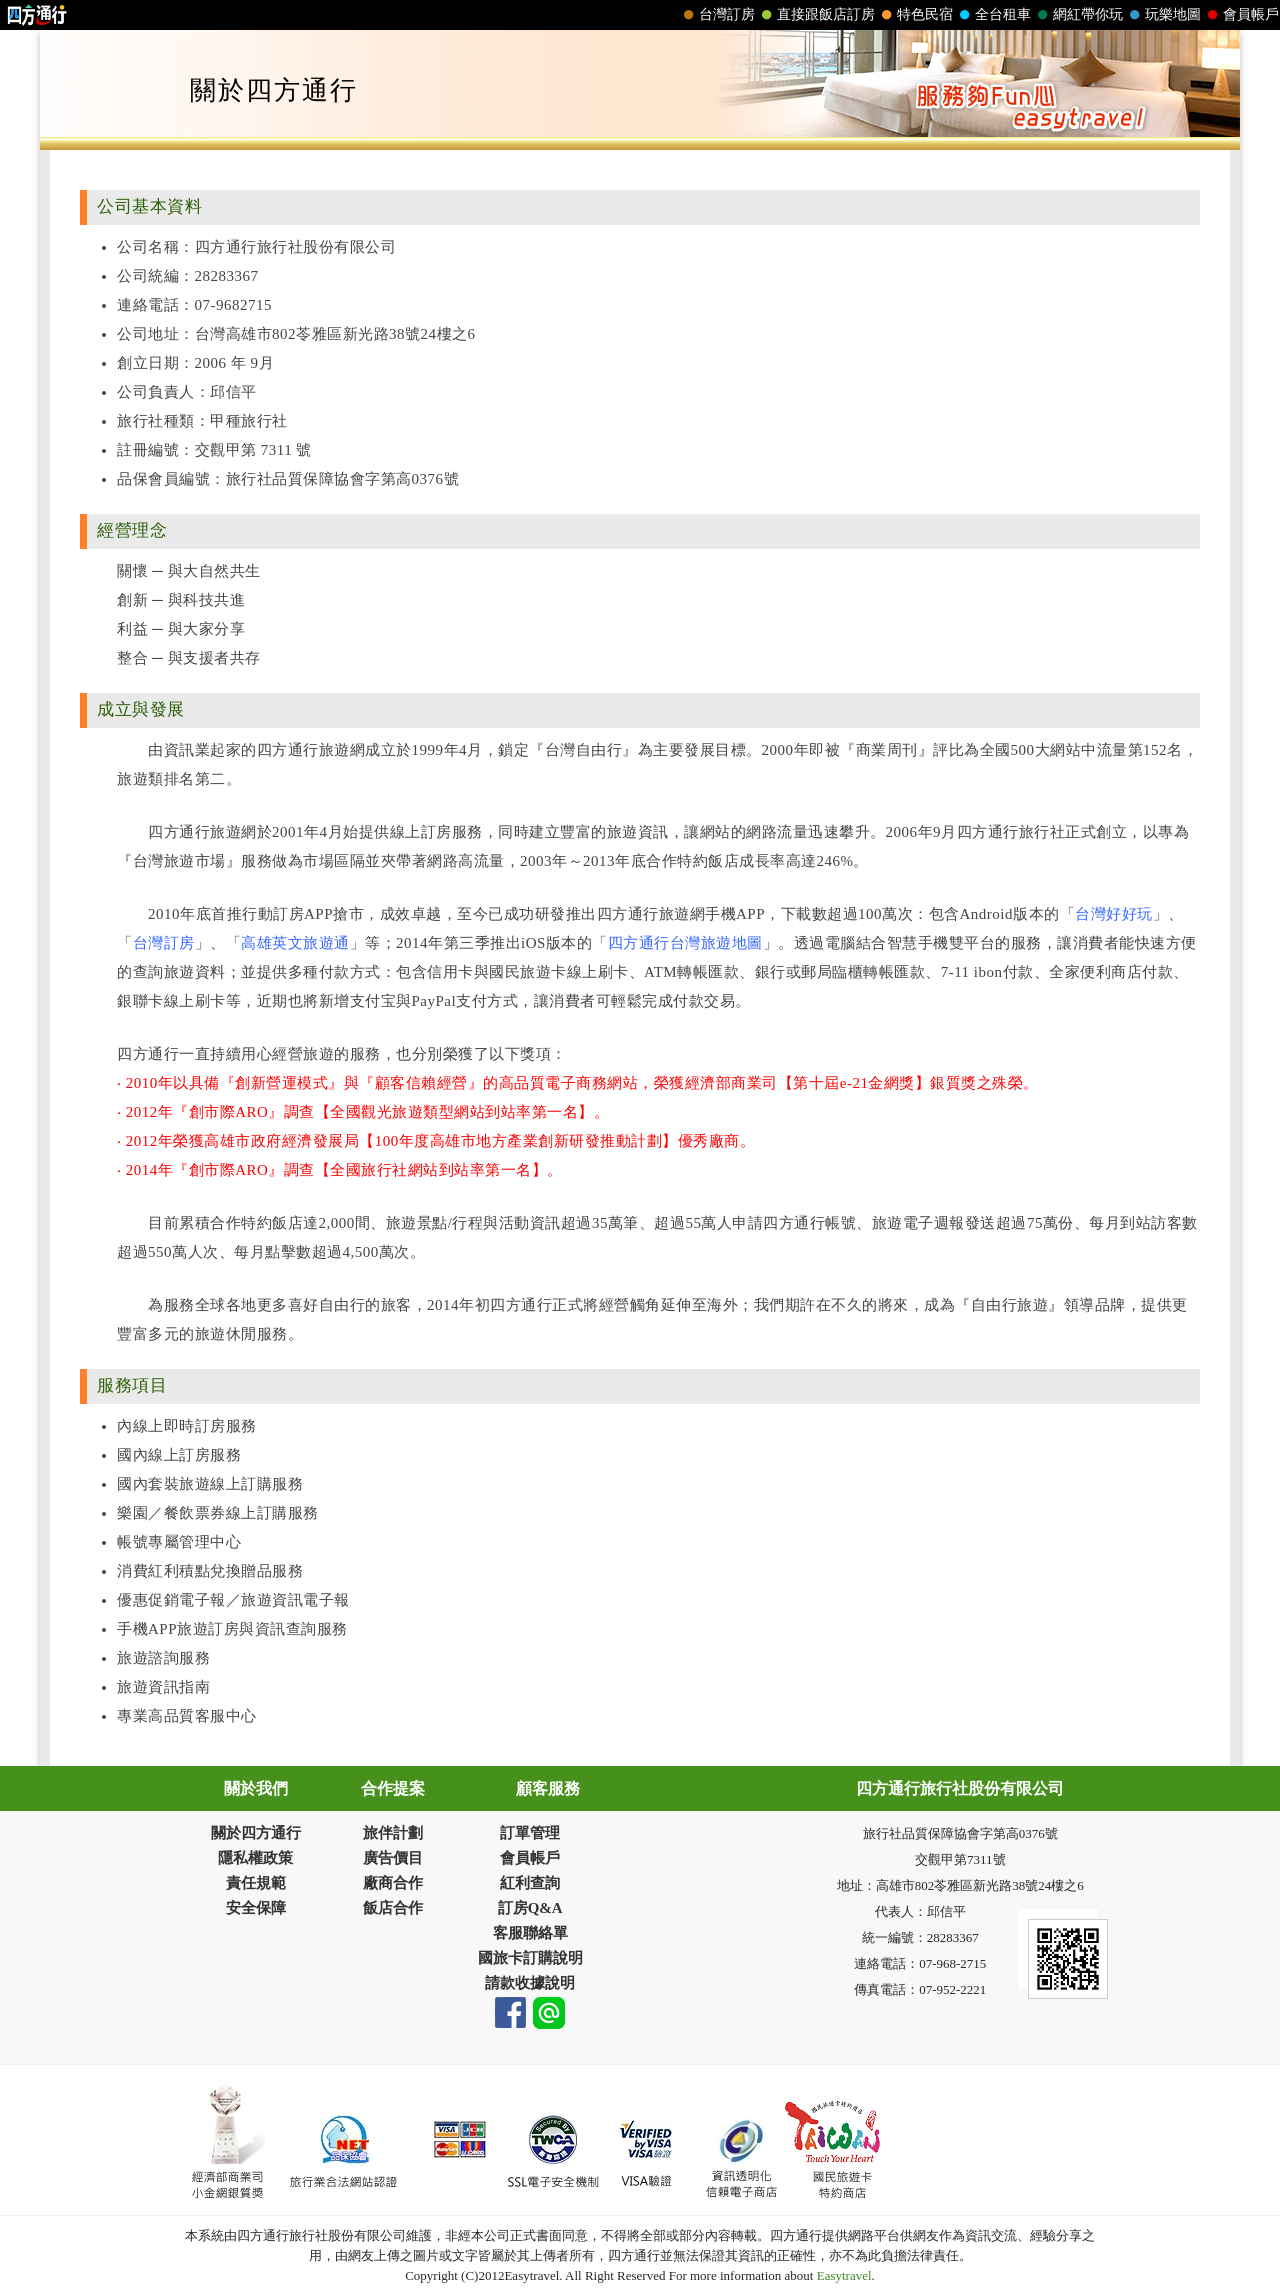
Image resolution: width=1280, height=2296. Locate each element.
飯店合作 (393, 1908)
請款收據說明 (530, 1983)
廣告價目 (393, 1858)
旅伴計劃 (393, 1833)
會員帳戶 (1241, 15)
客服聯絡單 (530, 1933)
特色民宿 (915, 15)
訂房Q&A (530, 1908)
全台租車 (993, 15)
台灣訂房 (717, 15)
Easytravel (842, 2275)
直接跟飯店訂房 (816, 15)
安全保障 (256, 1908)
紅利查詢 (530, 1883)
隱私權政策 (255, 1858)
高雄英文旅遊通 (295, 943)
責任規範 (256, 1883)
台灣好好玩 (1114, 914)
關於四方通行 (256, 1833)
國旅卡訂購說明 (530, 1958)
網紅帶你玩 (1078, 15)
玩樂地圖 (1163, 15)
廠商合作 (393, 1883)
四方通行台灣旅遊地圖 (685, 943)
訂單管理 (530, 1833)
